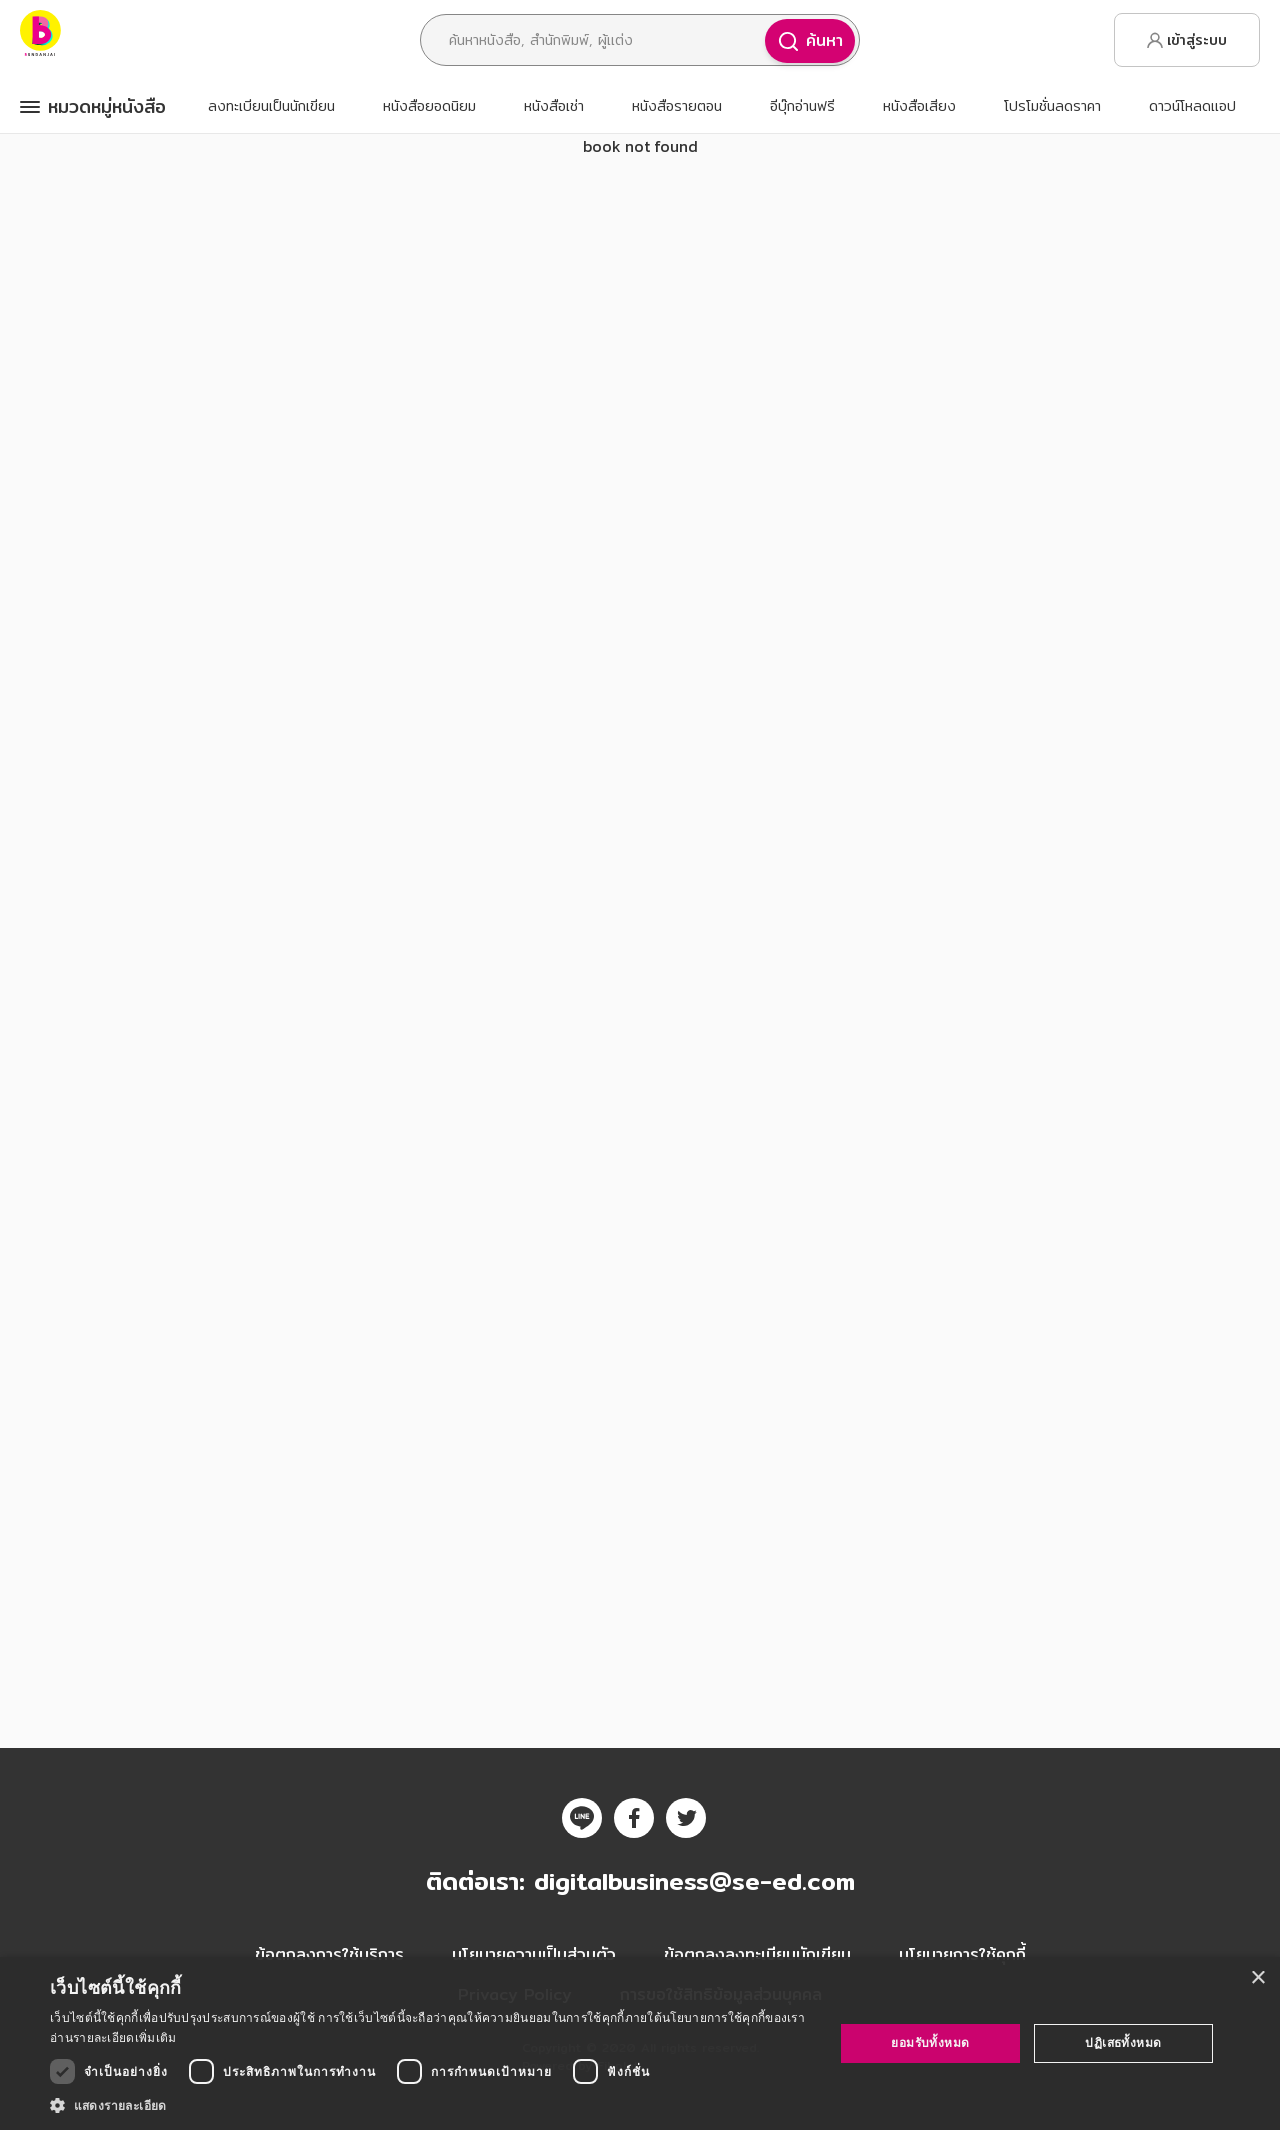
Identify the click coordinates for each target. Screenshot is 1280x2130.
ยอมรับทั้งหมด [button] (930, 2042)
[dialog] (640, 2043)
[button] (430, 2105)
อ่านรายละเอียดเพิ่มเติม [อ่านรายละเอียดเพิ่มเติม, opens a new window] (113, 2037)
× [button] (1257, 1978)
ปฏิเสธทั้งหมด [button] (1123, 2042)
